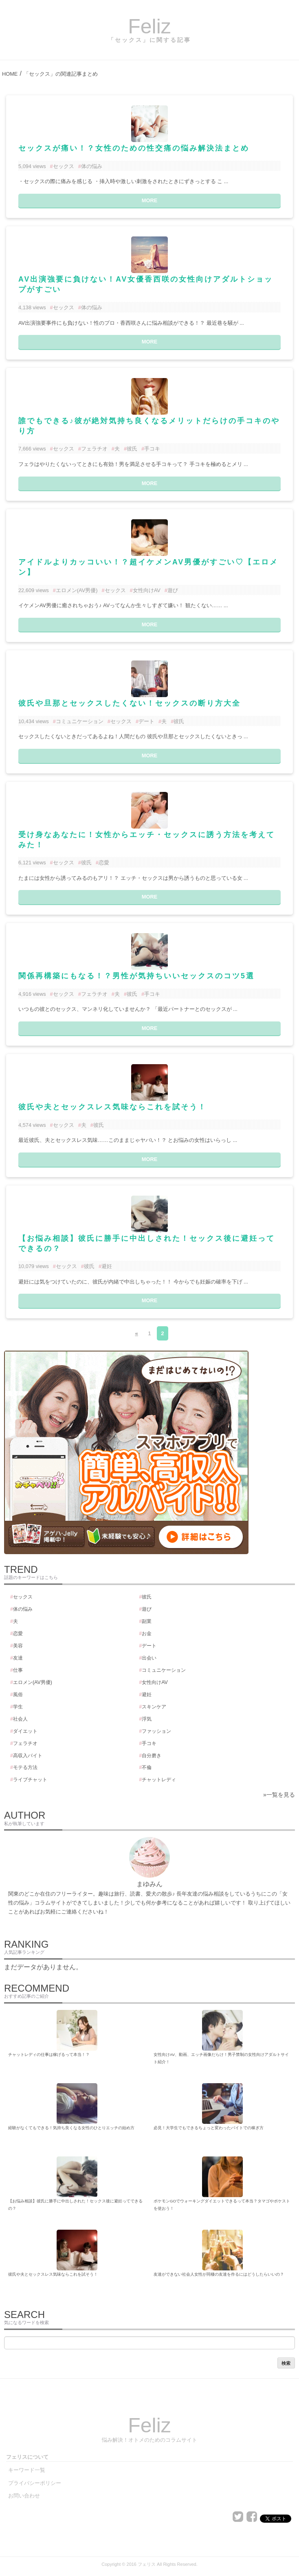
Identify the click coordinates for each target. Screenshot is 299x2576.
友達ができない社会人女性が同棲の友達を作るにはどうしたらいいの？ (219, 2274)
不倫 (147, 1767)
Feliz (149, 26)
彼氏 (132, 449)
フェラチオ (94, 449)
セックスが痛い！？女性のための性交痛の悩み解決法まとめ (133, 148)
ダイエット (25, 1731)
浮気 (147, 1719)
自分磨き (151, 1755)
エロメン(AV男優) (77, 590)
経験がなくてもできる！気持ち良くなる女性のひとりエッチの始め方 (71, 2128)
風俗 (18, 1694)
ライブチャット (30, 1779)
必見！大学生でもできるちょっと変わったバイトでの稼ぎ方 (209, 2128)
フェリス (147, 2564)
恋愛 (104, 862)
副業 (147, 1621)
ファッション (156, 1731)
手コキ (152, 449)
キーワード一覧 (26, 2470)
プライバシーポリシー (34, 2483)
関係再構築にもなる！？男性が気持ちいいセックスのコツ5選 (136, 976)
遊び (172, 590)
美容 (18, 1646)
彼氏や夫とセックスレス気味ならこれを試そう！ (112, 1107)
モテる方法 (25, 1767)
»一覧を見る (279, 1794)
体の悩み (91, 166)
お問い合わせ (24, 2496)
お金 (147, 1633)
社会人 (20, 1719)
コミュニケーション (79, 721)
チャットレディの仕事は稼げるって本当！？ (49, 2054)
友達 (18, 1658)
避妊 (106, 1266)
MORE (149, 200)
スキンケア (154, 1707)
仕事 (18, 1670)
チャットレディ (159, 1779)
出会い (149, 1658)
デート (146, 721)
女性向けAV (146, 590)
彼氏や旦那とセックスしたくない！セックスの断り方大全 (129, 703)
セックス (63, 166)
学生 (18, 1707)
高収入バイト (27, 1755)
